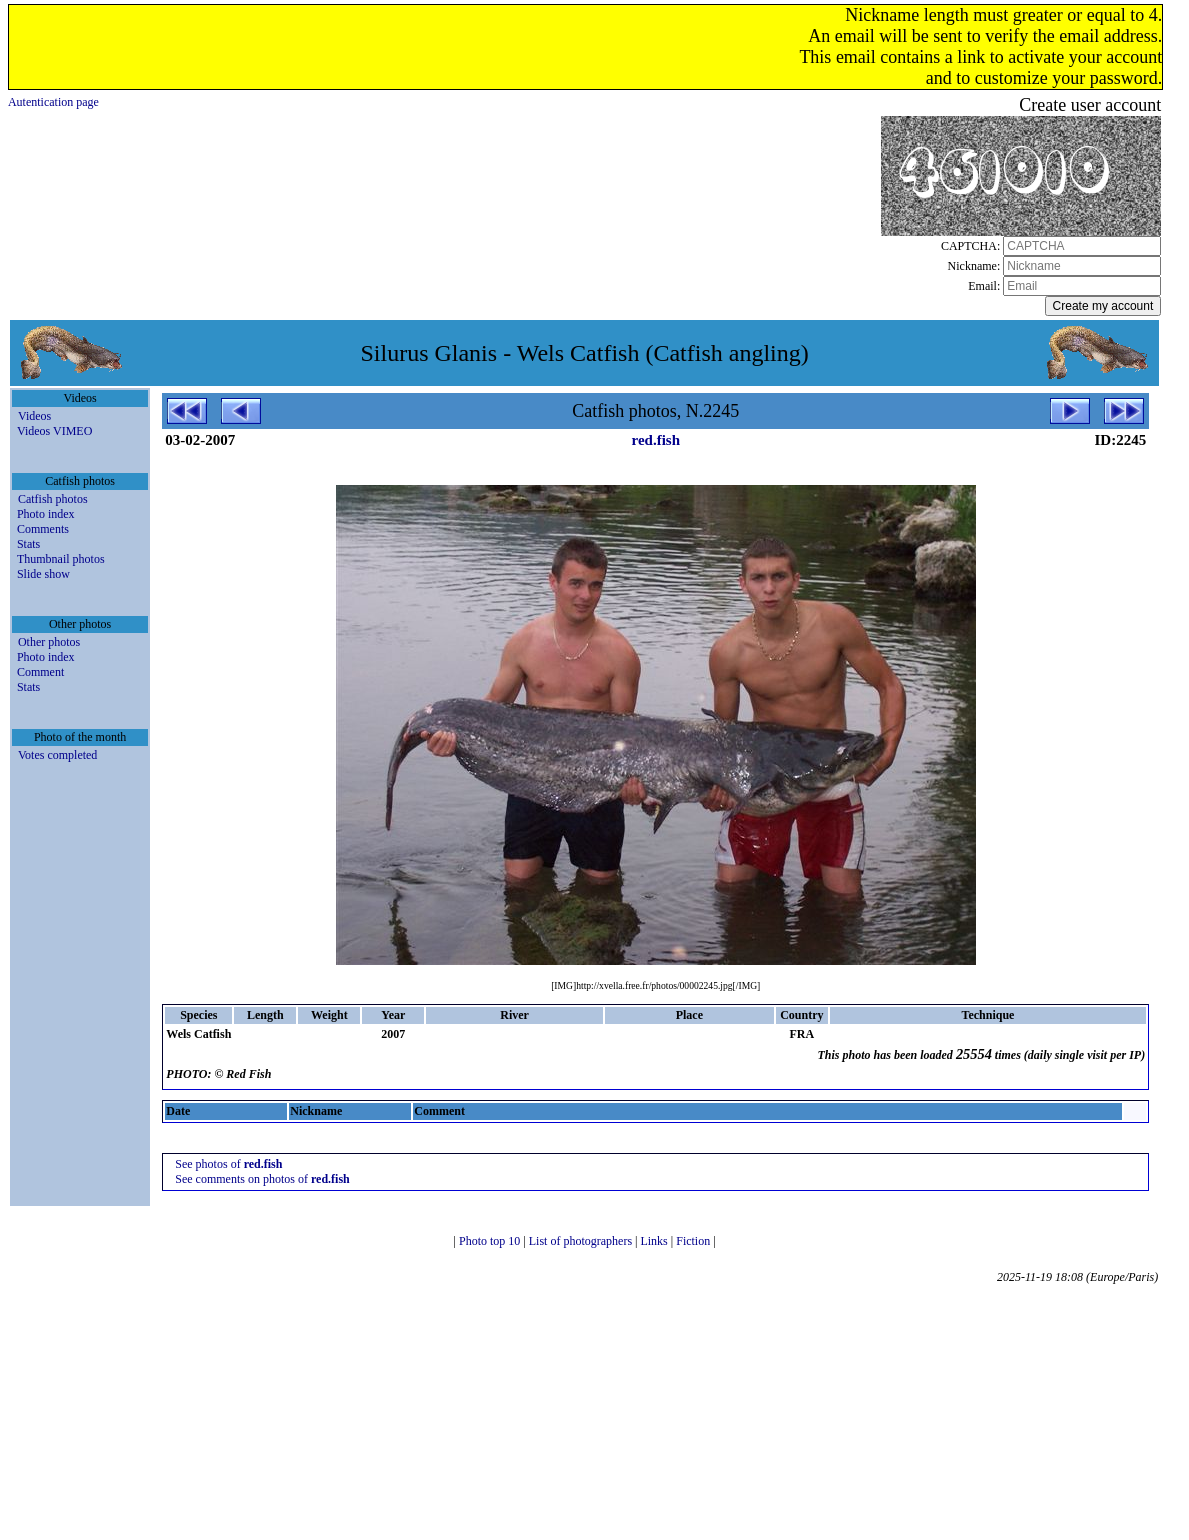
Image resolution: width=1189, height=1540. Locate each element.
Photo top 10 (491, 1241)
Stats (28, 544)
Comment (40, 672)
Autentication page (53, 102)
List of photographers (582, 1241)
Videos (34, 416)
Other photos (49, 642)
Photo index (46, 514)
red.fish (656, 440)
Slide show (43, 574)
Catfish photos (53, 499)
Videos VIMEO (54, 431)
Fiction (694, 1241)
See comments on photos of (262, 1179)
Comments (43, 529)
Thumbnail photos (61, 559)
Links (655, 1241)
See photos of (228, 1164)
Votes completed (57, 755)
